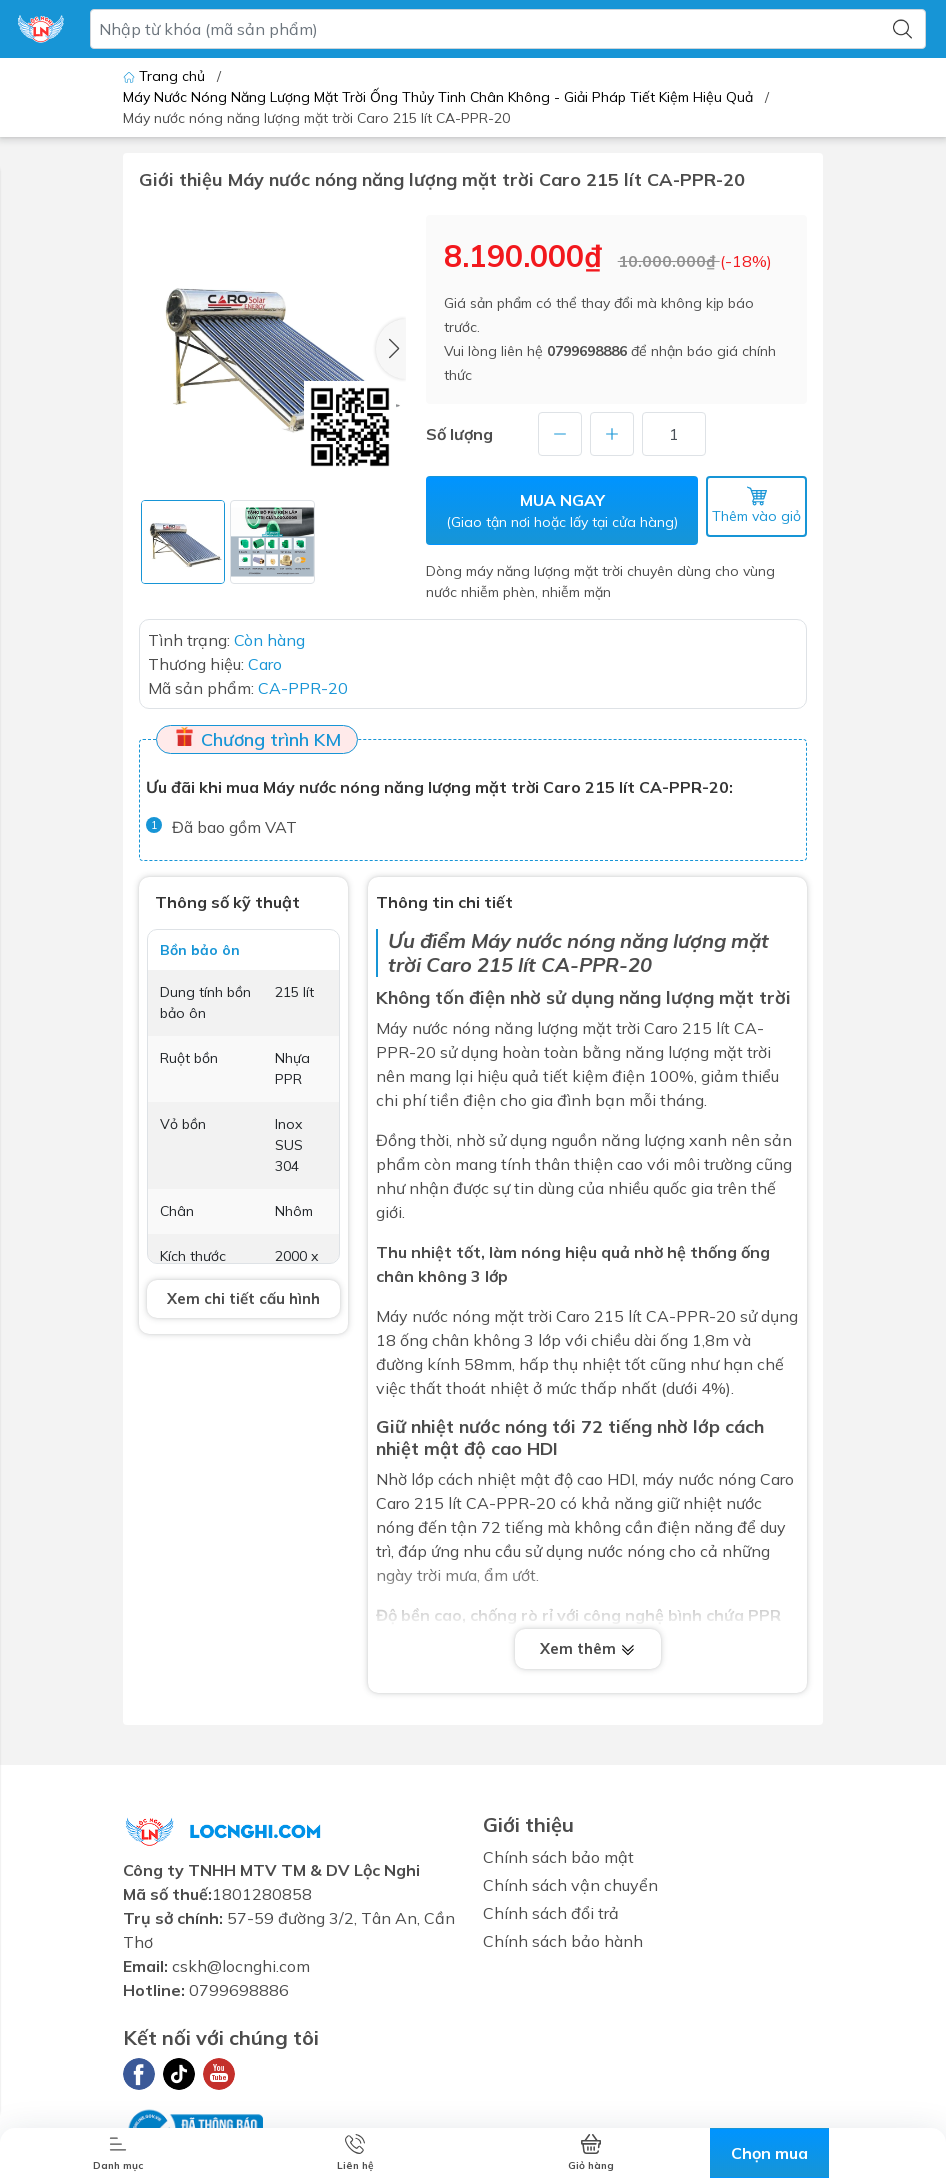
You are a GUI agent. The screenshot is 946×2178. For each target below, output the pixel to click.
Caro (573, 1316)
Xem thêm (588, 1650)
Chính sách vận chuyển (570, 1885)
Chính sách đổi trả (551, 1913)
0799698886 (587, 351)
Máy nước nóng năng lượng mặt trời (578, 952)
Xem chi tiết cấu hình (243, 1298)
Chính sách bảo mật (558, 1857)
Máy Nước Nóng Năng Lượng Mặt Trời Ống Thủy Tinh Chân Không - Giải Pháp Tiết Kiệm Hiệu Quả (438, 97)
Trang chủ (166, 76)
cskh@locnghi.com (241, 1966)
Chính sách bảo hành (563, 1941)
